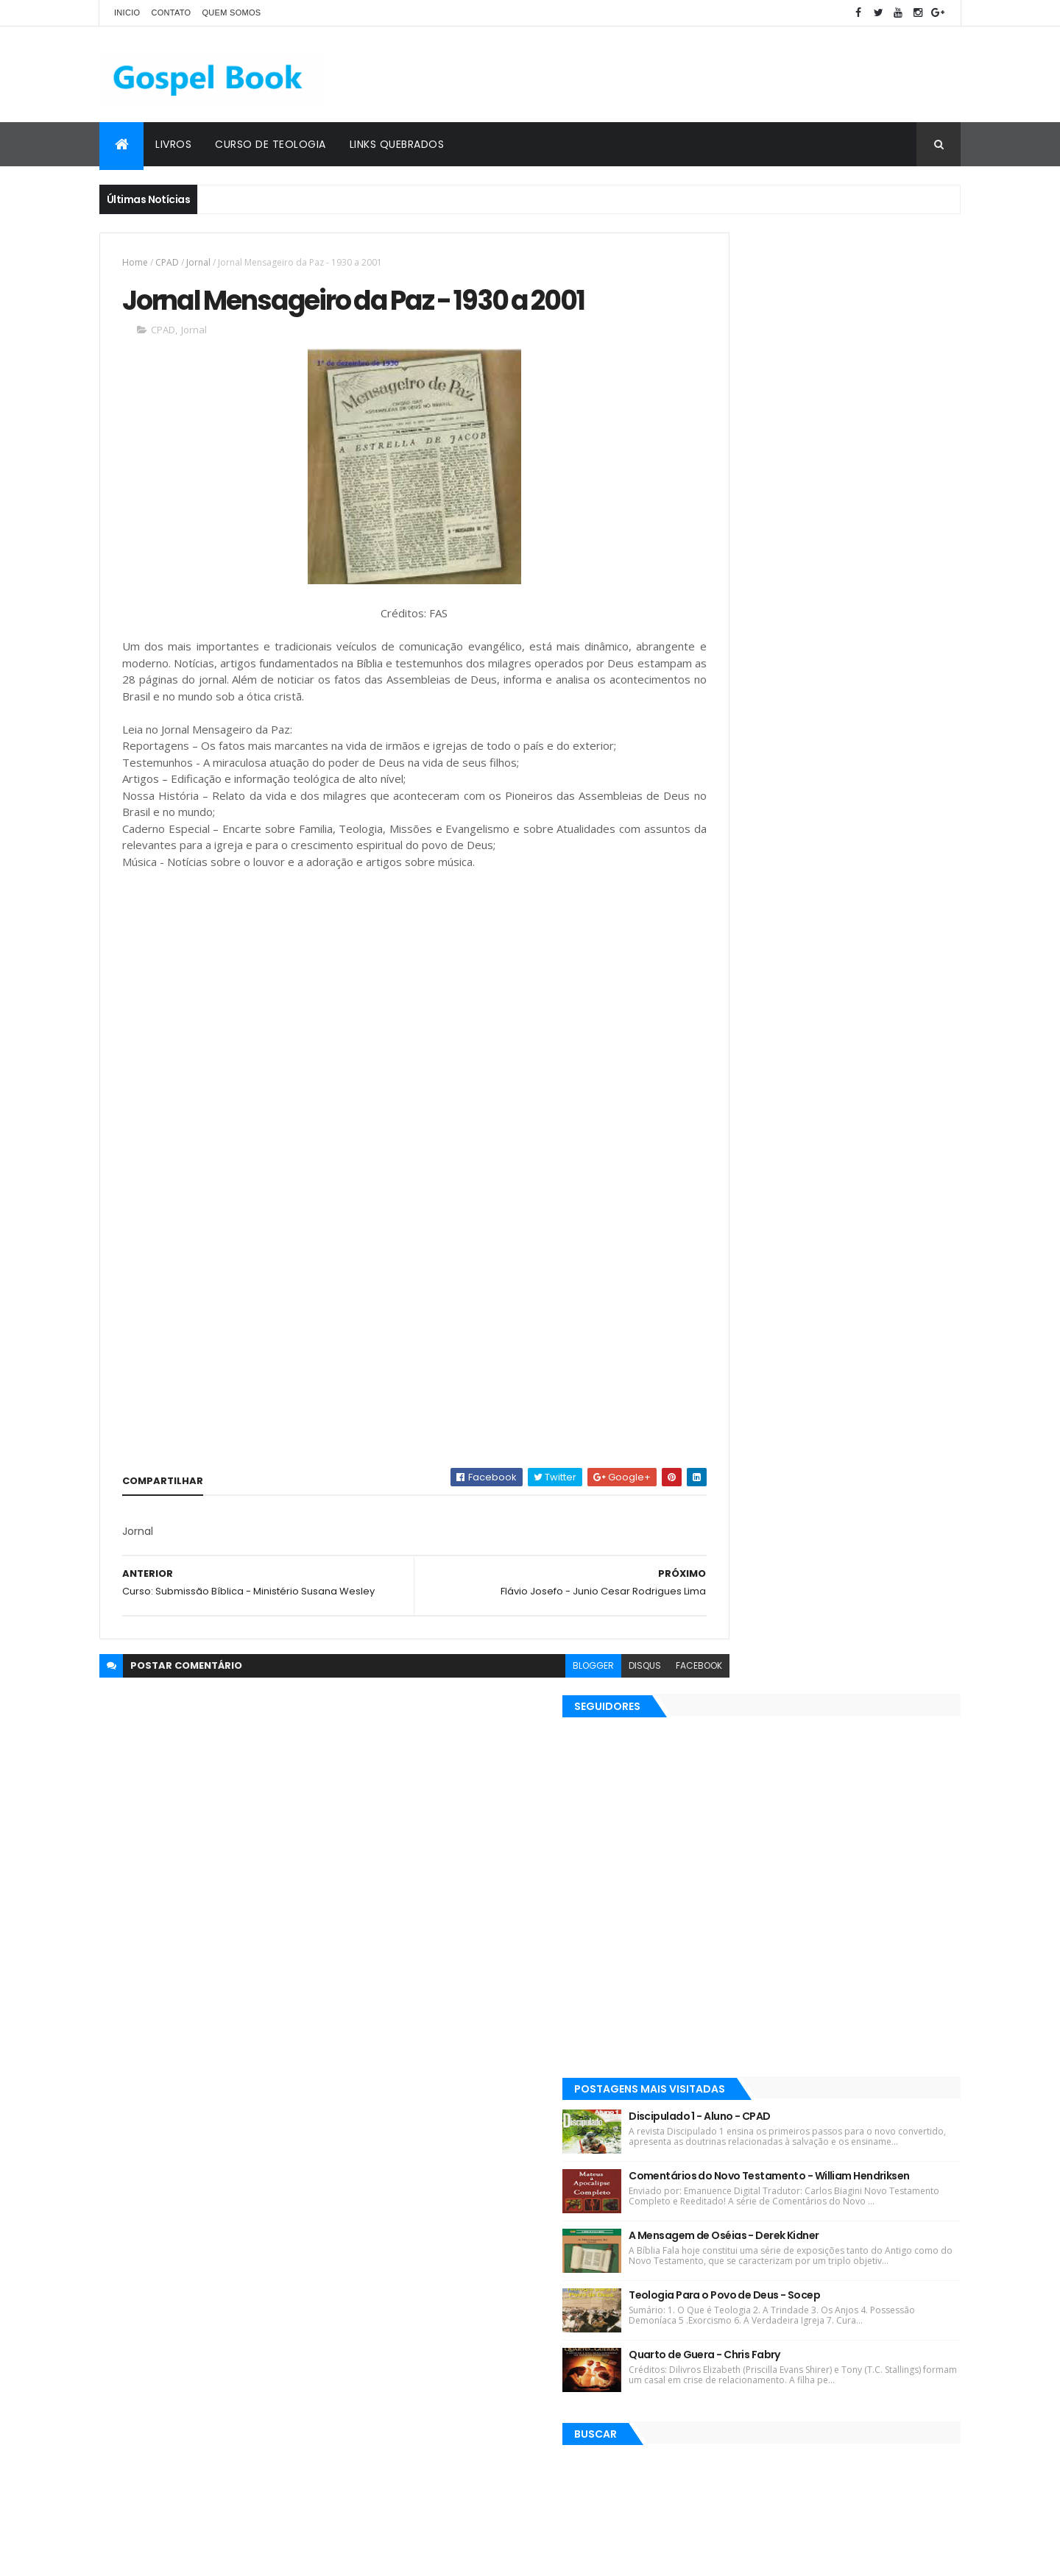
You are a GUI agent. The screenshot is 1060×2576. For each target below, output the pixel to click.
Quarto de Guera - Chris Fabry (835, 946)
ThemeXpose (182, 2556)
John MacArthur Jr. (585, 2269)
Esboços (418, 2269)
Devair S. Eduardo (438, 2089)
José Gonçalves (573, 2192)
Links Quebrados (397, 144)
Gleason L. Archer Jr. (503, 2295)
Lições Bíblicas (432, 2063)
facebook (634, 1717)
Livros (173, 144)
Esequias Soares (531, 2115)
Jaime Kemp (523, 2321)
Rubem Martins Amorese (456, 2218)
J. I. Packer (517, 2089)
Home (135, 262)
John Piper (599, 2141)
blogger (528, 1717)
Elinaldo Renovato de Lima (459, 2192)
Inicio (127, 12)
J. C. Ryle (537, 2141)
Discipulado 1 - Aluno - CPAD (830, 655)
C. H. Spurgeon (533, 2038)
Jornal (198, 262)
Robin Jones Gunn (524, 2063)
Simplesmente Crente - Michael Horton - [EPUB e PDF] (853, 2395)
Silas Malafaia (518, 2166)
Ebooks (600, 2038)
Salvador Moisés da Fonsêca (463, 2244)
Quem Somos (231, 12)
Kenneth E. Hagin (438, 2115)
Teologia (517, 2347)
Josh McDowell (592, 2089)
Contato (171, 12)
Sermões (420, 2295)
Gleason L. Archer (438, 2321)
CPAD (167, 262)
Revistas (462, 2038)
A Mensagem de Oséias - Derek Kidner (855, 808)
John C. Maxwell (606, 2321)
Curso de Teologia (270, 144)
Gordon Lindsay (491, 2269)
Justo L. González (439, 2347)
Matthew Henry (434, 2166)
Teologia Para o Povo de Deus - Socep (855, 882)
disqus (580, 1717)
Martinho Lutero (601, 2295)
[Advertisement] (693, 74)
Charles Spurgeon (585, 2244)
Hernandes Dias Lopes (450, 2141)
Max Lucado (609, 2063)
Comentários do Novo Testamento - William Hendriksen (852, 737)
